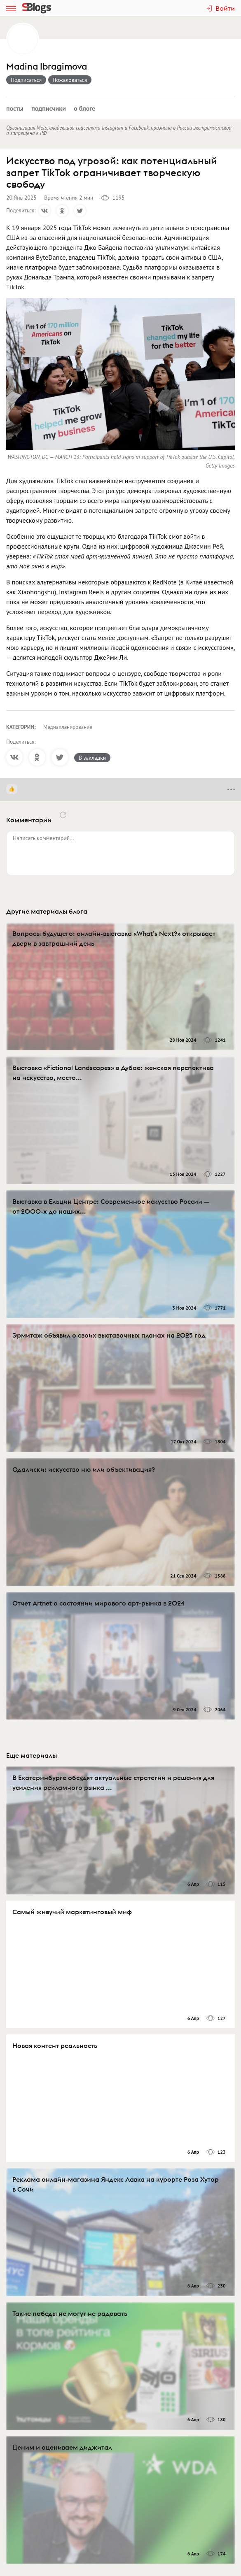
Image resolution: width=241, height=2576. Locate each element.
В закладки (92, 757)
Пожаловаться (70, 80)
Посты (14, 108)
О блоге (84, 108)
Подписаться (26, 80)
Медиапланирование (67, 727)
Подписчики (48, 108)
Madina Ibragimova (46, 66)
